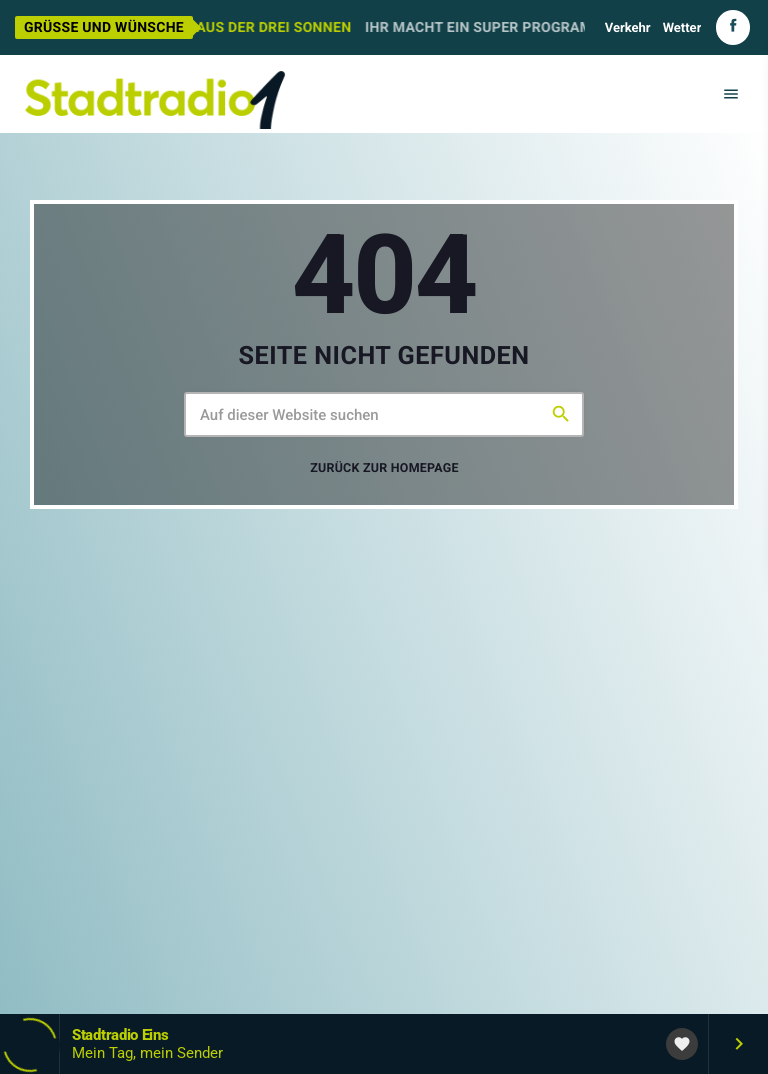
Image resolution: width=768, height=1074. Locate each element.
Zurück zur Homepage (384, 468)
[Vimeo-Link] (155, 94)
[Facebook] (733, 27)
